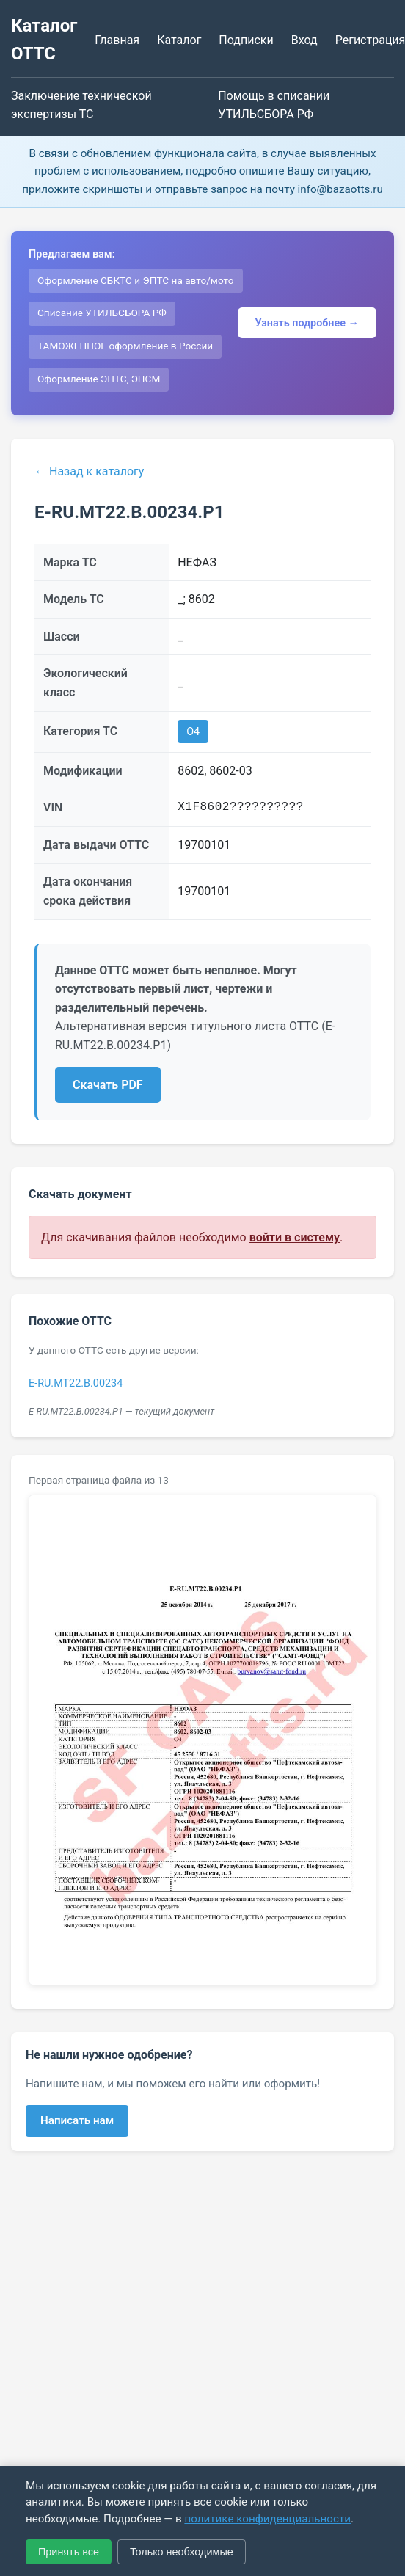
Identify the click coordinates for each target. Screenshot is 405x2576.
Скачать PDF (108, 1085)
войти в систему (294, 1237)
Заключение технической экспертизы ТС (81, 105)
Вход (304, 40)
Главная (117, 40)
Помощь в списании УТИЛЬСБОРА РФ (273, 105)
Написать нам (77, 2120)
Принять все (68, 2552)
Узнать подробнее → (307, 323)
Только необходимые (181, 2552)
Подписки (246, 40)
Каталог (179, 40)
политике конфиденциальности (267, 2518)
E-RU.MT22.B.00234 (76, 1383)
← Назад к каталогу (89, 471)
